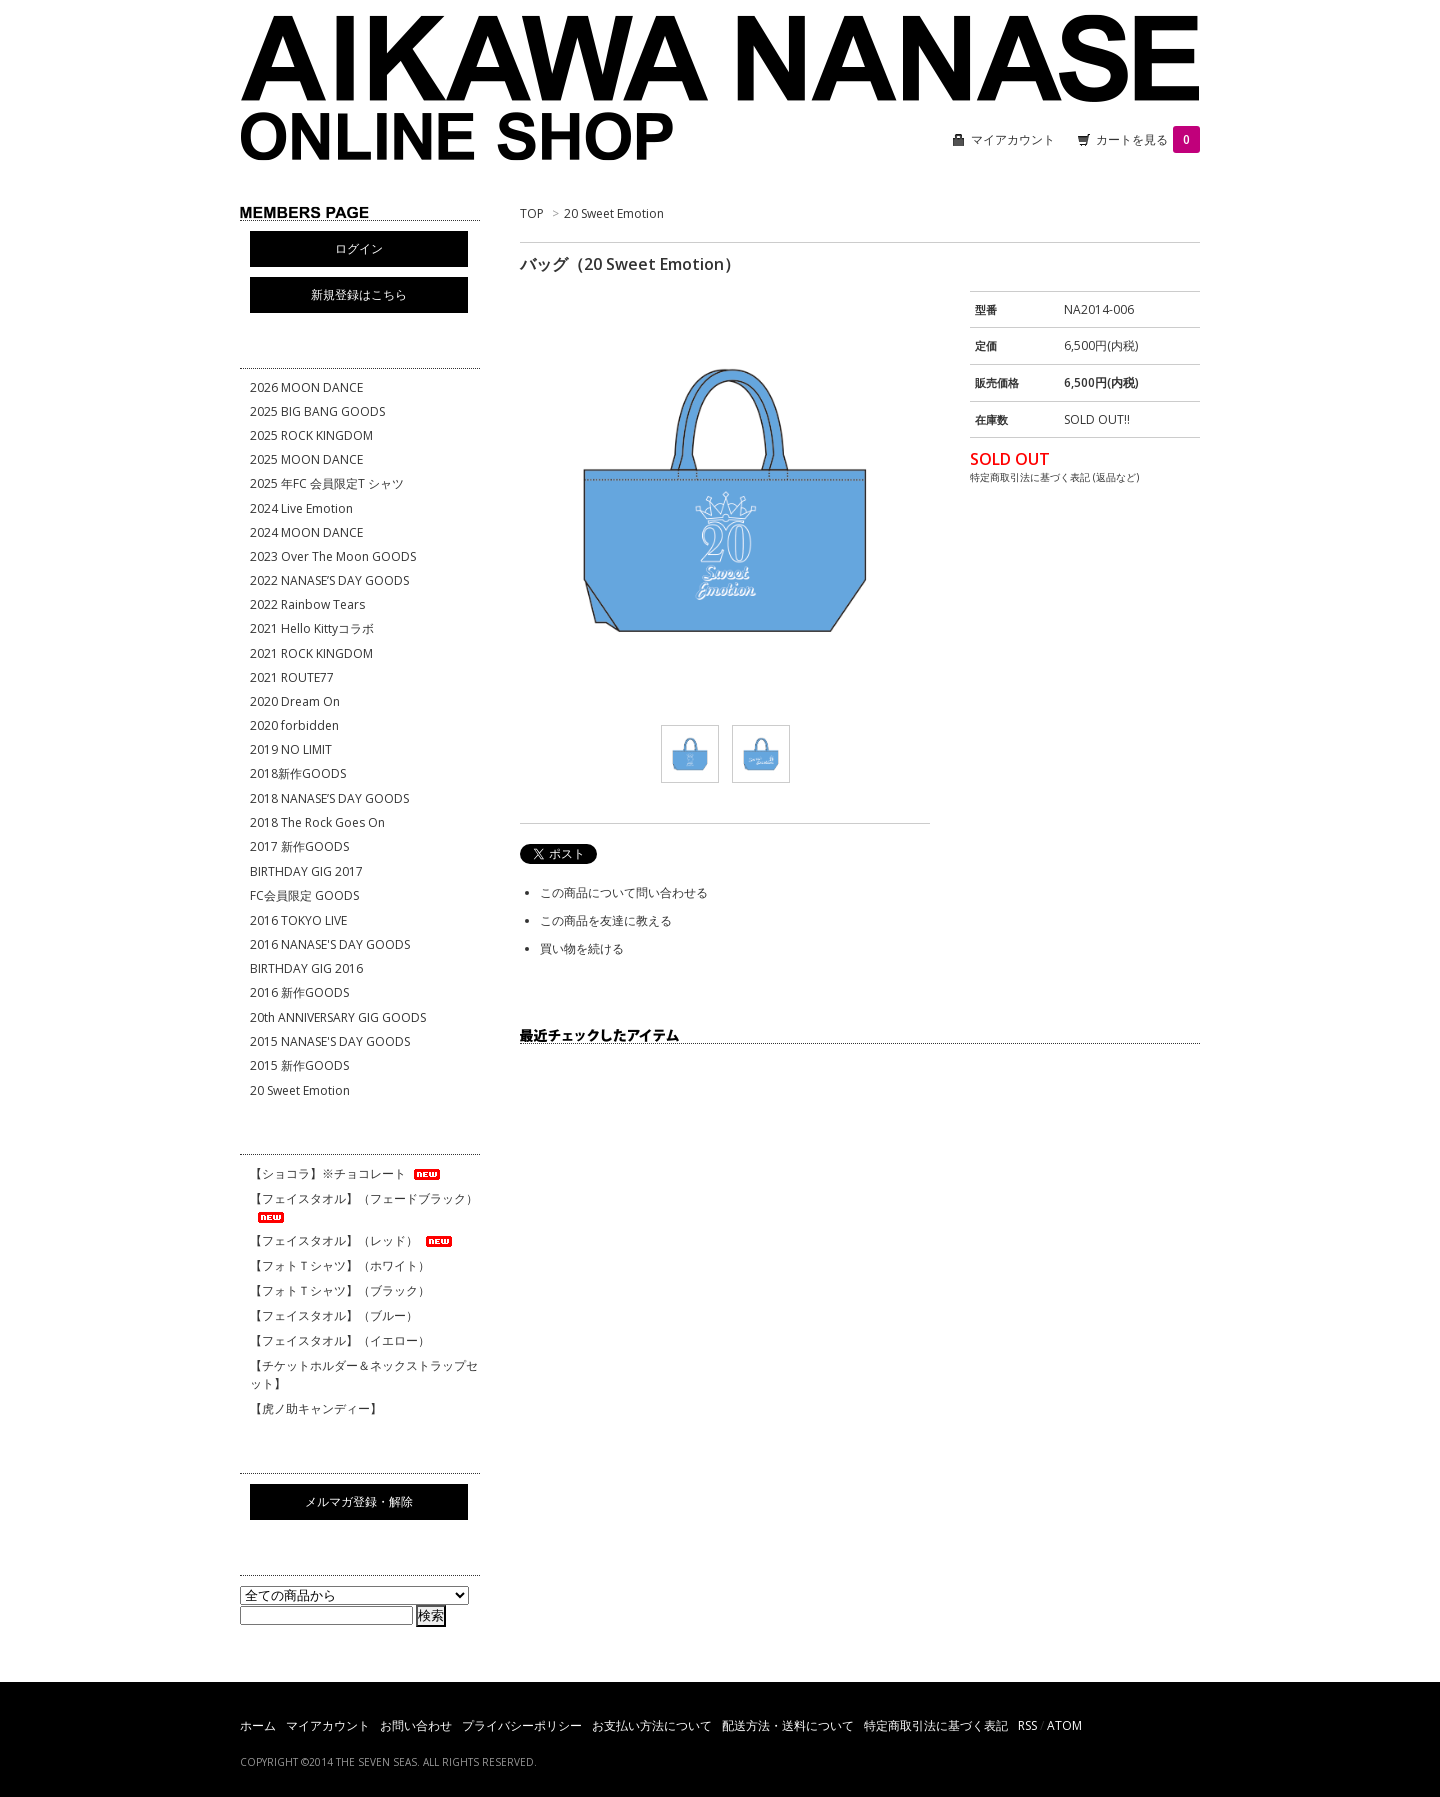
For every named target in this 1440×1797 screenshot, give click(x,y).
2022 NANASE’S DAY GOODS (329, 580)
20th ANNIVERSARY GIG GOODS (338, 1017)
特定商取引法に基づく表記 (936, 1725)
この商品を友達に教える (606, 920)
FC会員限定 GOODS (304, 895)
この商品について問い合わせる (624, 892)
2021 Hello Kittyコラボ (312, 628)
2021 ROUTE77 (292, 677)
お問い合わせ (416, 1725)
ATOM (1064, 1725)
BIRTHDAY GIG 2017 (306, 871)
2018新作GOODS (298, 773)
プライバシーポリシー (522, 1725)
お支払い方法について (652, 1725)
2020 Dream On (295, 701)
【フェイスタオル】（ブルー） (334, 1315)
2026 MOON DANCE (306, 387)
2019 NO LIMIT (291, 749)
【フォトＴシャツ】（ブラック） (340, 1290)
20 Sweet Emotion (614, 213)
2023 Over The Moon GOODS (333, 556)
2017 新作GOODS (299, 846)
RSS (1027, 1725)
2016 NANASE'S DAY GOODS (330, 944)
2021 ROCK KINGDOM (311, 653)
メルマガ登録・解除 (359, 1501)
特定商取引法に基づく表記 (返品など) (1054, 477)
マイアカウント (1013, 139)
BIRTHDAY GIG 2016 (306, 968)
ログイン (359, 248)
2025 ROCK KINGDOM (311, 435)
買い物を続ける (582, 948)
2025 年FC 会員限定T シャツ (327, 483)
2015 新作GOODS (299, 1065)
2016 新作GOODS (299, 992)
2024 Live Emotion (301, 508)
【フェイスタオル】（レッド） (352, 1240)
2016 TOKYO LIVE (298, 920)
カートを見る (1148, 139)
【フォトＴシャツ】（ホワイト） (340, 1265)
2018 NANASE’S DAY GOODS (329, 798)
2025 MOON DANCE (306, 459)
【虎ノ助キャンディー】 (316, 1408)
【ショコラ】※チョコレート (346, 1173)
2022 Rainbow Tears (307, 604)
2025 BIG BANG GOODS (317, 411)
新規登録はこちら (359, 294)
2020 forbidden (294, 725)
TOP (532, 213)
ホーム (258, 1725)
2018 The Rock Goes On (317, 822)
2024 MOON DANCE (306, 532)
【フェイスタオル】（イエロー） (340, 1340)
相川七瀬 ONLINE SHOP (720, 90)
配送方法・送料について (788, 1725)
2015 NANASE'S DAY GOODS (330, 1041)
